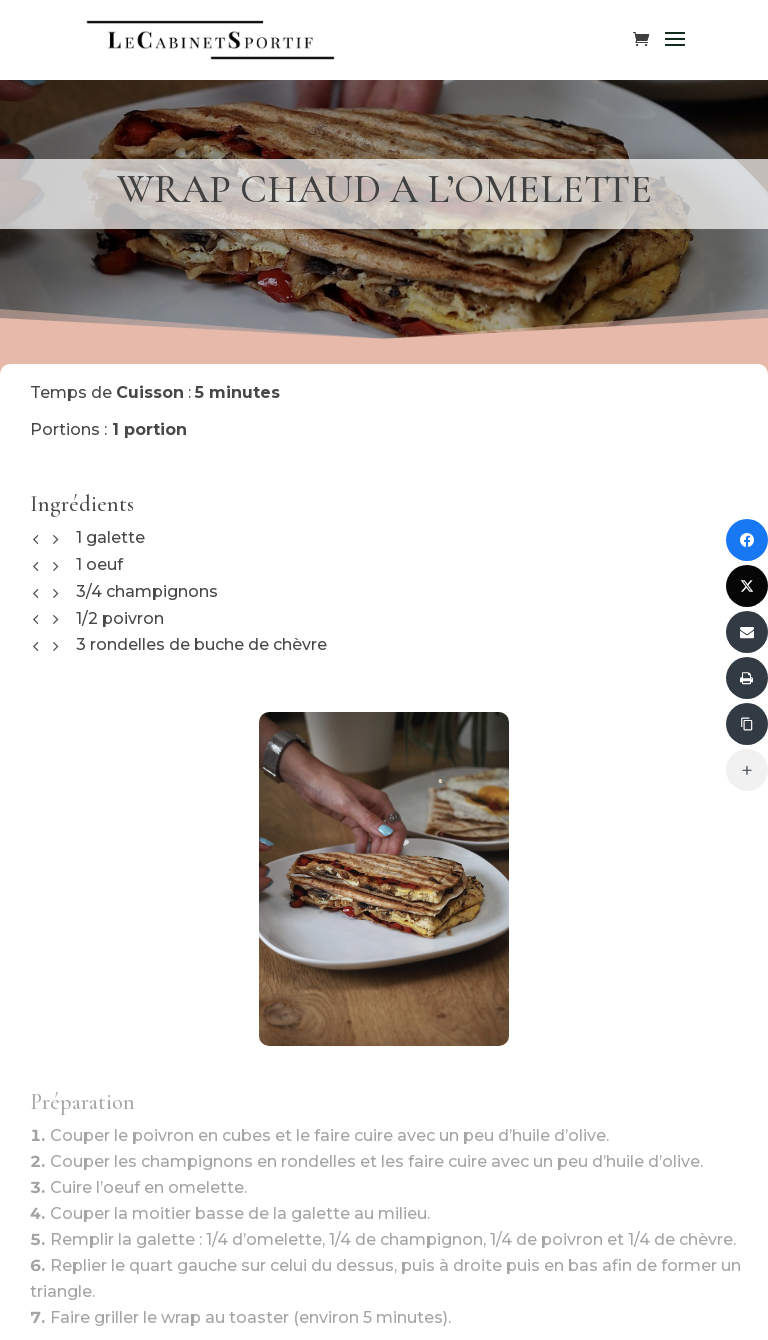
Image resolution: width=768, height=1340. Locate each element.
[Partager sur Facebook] (747, 540)
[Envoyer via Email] (747, 632)
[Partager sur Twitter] (747, 586)
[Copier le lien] (747, 724)
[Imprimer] (747, 678)
